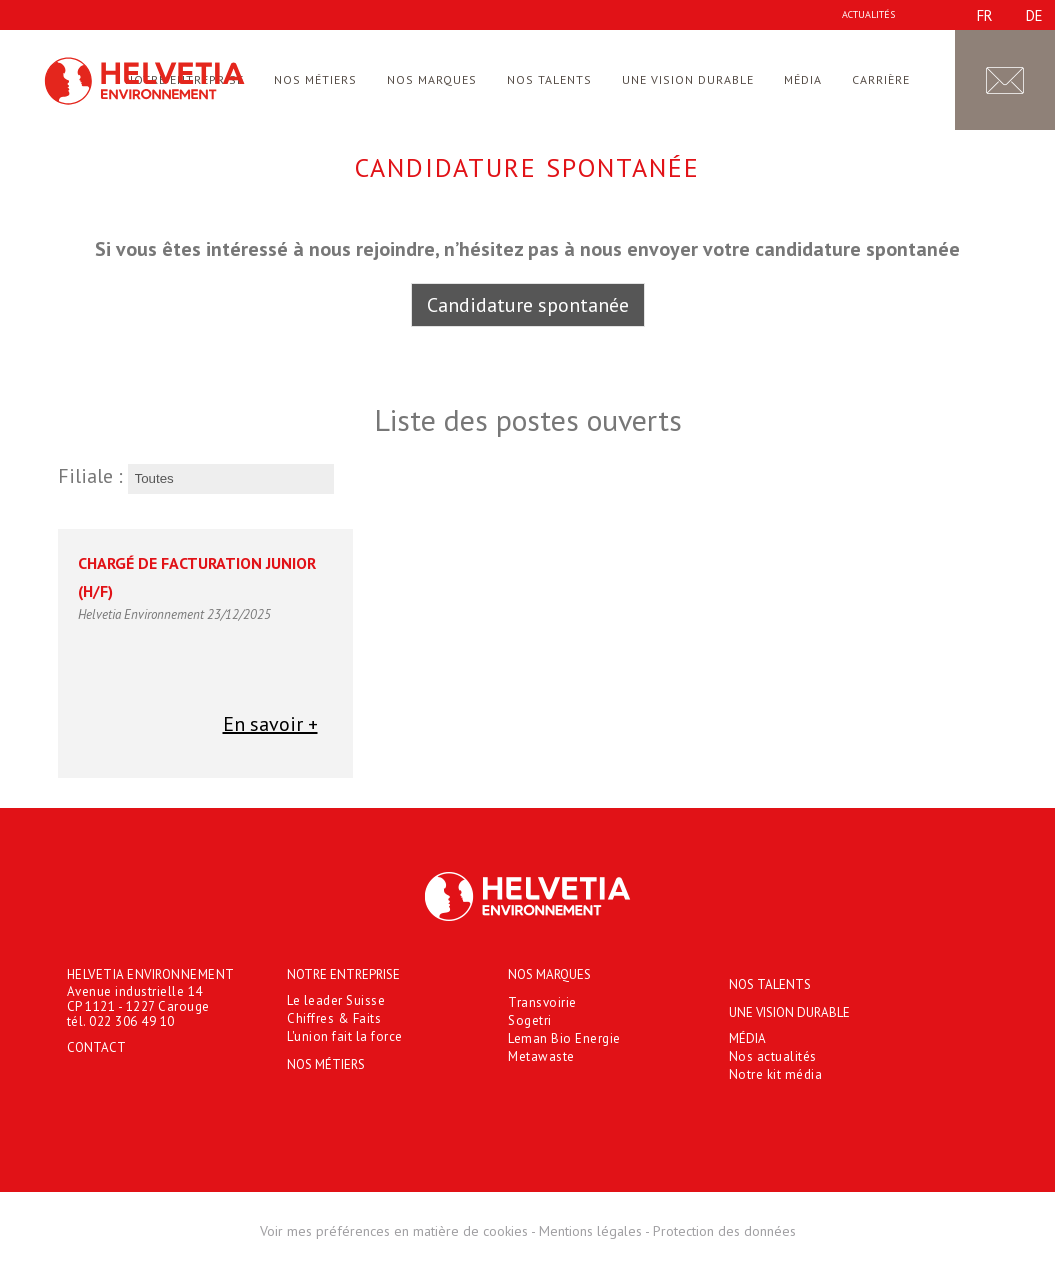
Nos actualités (773, 1056)
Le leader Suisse (336, 1000)
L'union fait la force (345, 1036)
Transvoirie (542, 1002)
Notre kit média (776, 1074)
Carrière (881, 79)
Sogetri (530, 1020)
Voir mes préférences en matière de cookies (394, 1231)
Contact (96, 1047)
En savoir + (270, 724)
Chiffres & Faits (334, 1018)
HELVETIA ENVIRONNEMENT (151, 974)
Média (803, 79)
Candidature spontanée (528, 305)
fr (985, 15)
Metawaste (541, 1056)
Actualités (868, 14)
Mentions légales (590, 1231)
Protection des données (724, 1231)
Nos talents (549, 79)
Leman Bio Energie (564, 1038)
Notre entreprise (343, 974)
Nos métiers (315, 79)
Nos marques (432, 79)
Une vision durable (688, 79)
